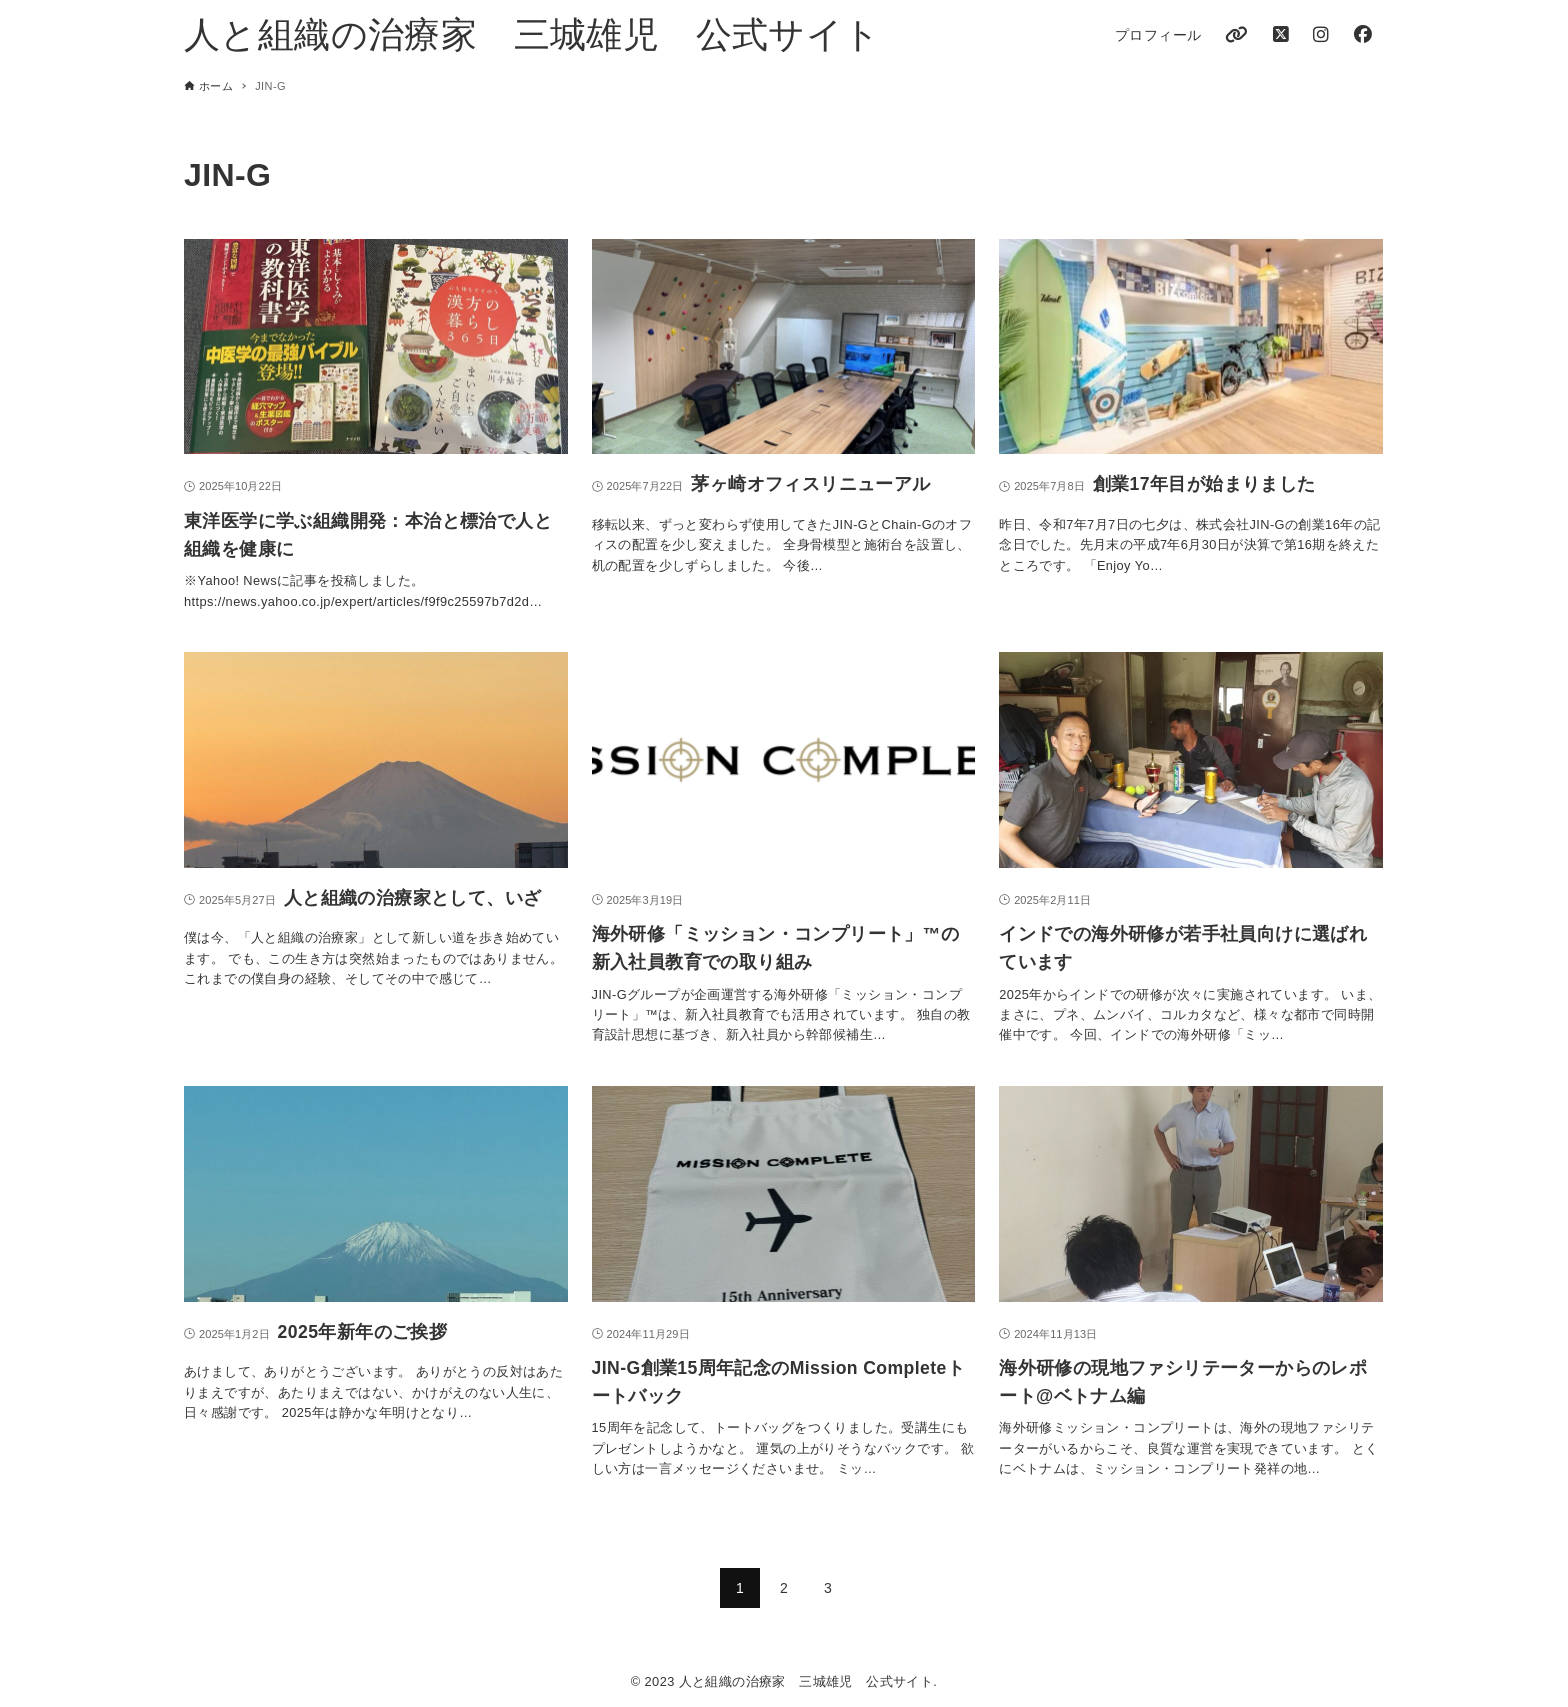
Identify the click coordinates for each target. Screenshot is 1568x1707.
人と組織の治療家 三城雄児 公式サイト (532, 34)
